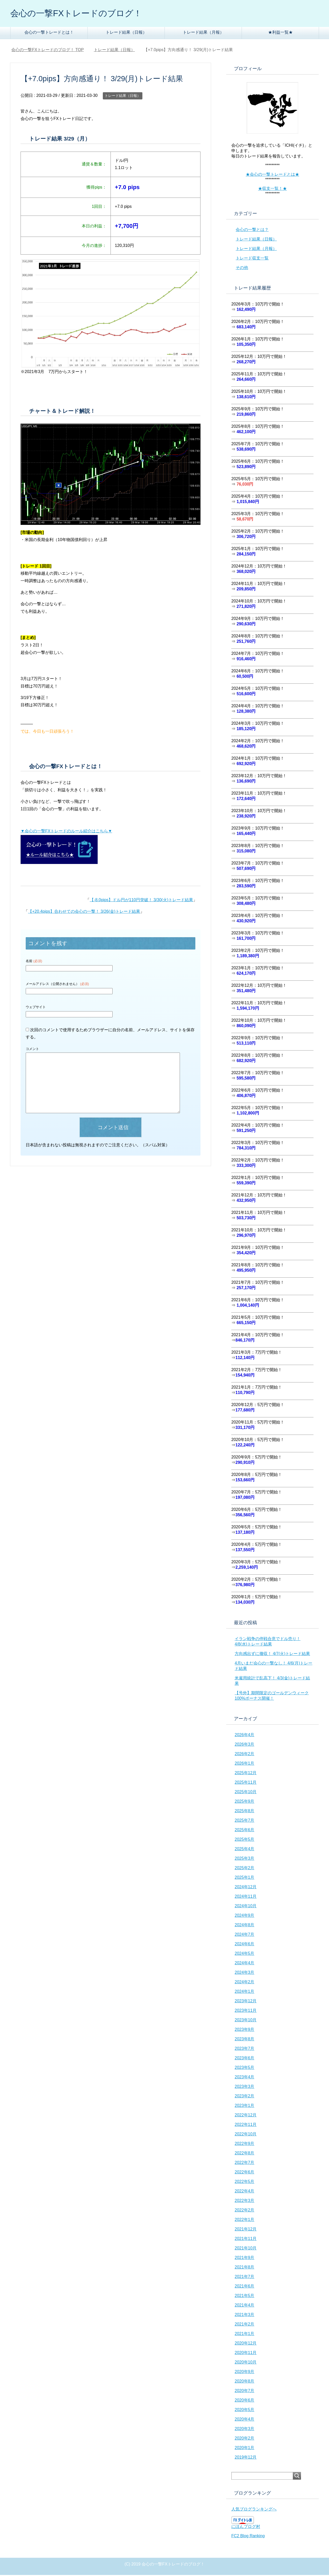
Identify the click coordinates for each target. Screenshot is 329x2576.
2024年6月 (244, 1945)
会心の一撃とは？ (252, 230)
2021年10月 (246, 2249)
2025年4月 (244, 1850)
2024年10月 (246, 1907)
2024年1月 (244, 1992)
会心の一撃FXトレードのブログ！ (82, 13)
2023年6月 (244, 2059)
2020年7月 (244, 2391)
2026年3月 (244, 1745)
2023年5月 (244, 2068)
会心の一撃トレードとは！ (49, 33)
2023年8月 (244, 2040)
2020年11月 (246, 2353)
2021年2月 (244, 2325)
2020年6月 (244, 2401)
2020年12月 (246, 2344)
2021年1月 (244, 2334)
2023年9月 (244, 2030)
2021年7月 (244, 2277)
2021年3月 (244, 2315)
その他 (242, 268)
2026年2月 (244, 1755)
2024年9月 (244, 1916)
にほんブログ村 (245, 2527)
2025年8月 (244, 1812)
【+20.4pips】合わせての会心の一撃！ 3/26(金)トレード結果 (84, 912)
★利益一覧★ (280, 33)
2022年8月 (244, 2154)
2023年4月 (244, 2078)
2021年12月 (246, 2230)
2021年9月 (244, 2258)
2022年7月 (244, 2163)
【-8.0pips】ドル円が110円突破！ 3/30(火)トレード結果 (141, 901)
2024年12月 (246, 1888)
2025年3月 (244, 1859)
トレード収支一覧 (252, 259)
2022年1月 (244, 2220)
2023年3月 (244, 2087)
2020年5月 (244, 2410)
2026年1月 (244, 1764)
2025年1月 (244, 1878)
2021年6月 (244, 2287)
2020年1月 (244, 2449)
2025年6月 (244, 1831)
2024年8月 (244, 1926)
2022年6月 (244, 2173)
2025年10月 (246, 1793)
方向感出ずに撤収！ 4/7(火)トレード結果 (272, 1654)
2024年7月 (244, 1935)
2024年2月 (244, 1983)
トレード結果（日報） (126, 33)
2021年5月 (244, 2296)
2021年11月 (246, 2239)
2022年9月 (244, 2144)
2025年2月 (244, 1869)
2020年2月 (244, 2439)
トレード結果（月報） (203, 33)
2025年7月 (244, 1821)
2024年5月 (244, 1954)
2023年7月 (244, 2049)
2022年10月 (246, 2135)
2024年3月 (244, 1973)
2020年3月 (244, 2430)
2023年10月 (246, 2021)
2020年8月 (244, 2382)
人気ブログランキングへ (254, 2510)
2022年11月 (246, 2125)
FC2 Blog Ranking (248, 2537)
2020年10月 (246, 2363)
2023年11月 (246, 2011)
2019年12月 (246, 2458)
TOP (47, 51)
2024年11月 (246, 1897)
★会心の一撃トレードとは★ (272, 175)
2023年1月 (244, 2106)
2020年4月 (244, 2420)
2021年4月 (244, 2306)
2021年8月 (244, 2268)
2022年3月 (244, 2201)
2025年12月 (246, 1774)
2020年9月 (244, 2372)
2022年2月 (244, 2211)
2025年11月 (246, 1783)
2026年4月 (244, 1736)
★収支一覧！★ (272, 189)
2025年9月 (244, 1802)
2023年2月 (244, 2097)
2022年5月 (244, 2182)
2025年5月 (244, 1840)
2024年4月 (244, 1964)
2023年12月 (246, 2002)
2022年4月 (244, 2192)
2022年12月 (246, 2116)
